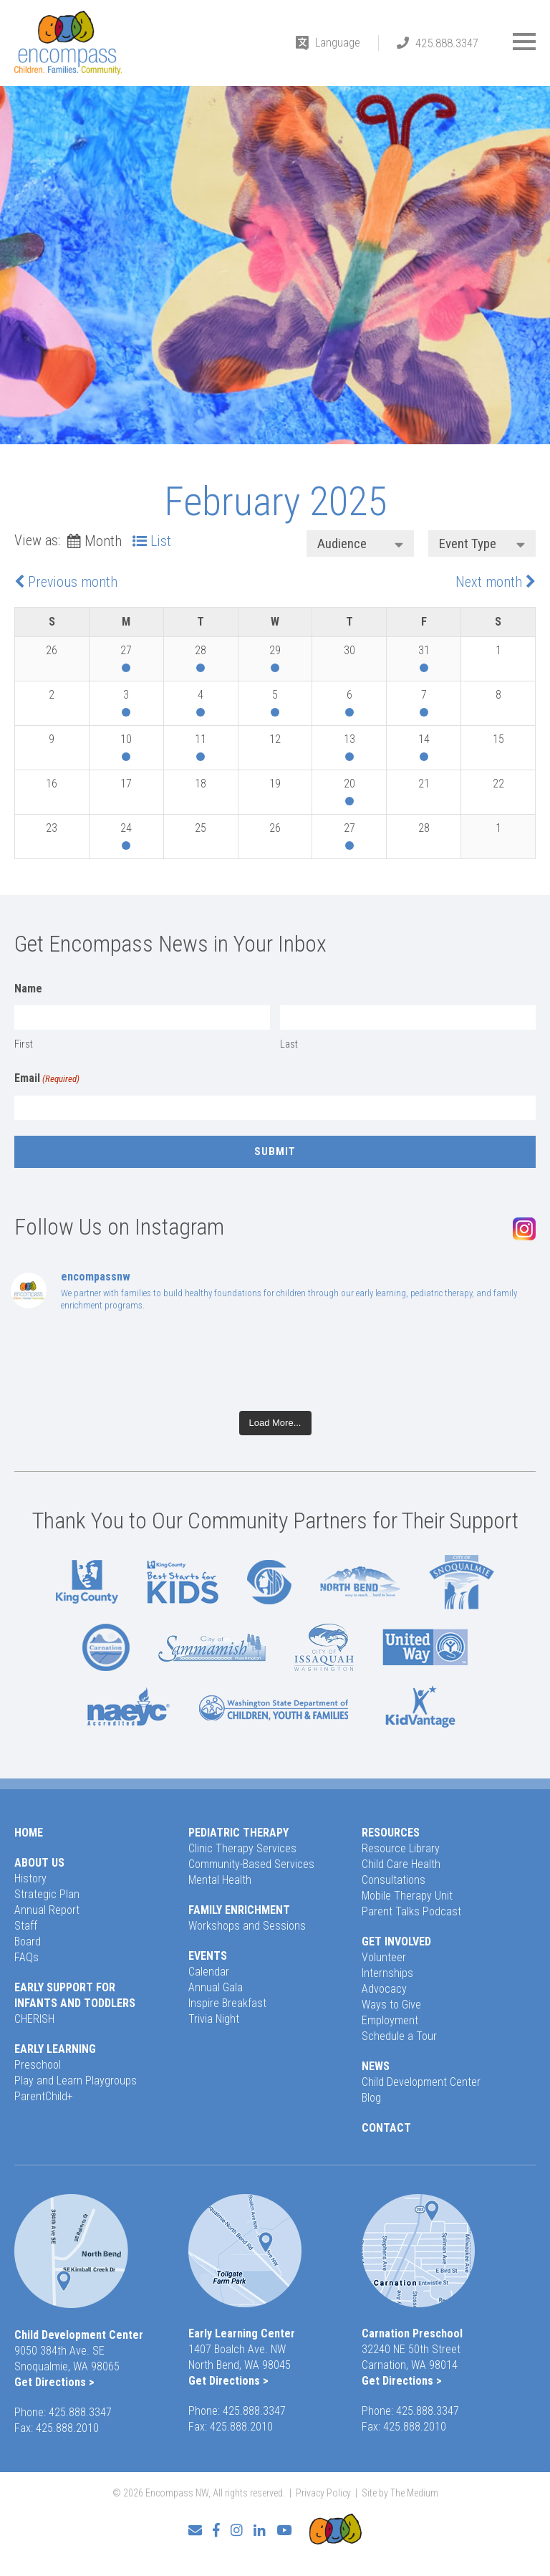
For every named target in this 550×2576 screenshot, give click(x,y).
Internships (387, 1973)
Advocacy (384, 1989)
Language (337, 42)
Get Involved (396, 1941)
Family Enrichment (239, 1910)
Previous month (72, 581)
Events (207, 1956)
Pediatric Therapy (238, 1832)
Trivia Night (213, 2019)
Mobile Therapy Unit (407, 1895)
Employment (390, 2020)
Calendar (208, 1971)
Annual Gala (215, 1987)
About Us (39, 1862)
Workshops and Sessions (247, 1926)
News (376, 2066)
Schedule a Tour (399, 2036)
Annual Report (46, 1910)
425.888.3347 (446, 43)
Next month (488, 581)
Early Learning (55, 2049)
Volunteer (384, 1957)
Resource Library (401, 1848)
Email (46, 1079)
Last (289, 1044)
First (23, 1044)
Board (27, 1941)
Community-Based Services (251, 1864)
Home (28, 1832)
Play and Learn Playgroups (75, 2080)
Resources (391, 1832)
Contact (386, 2128)
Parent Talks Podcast (411, 1911)
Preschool (37, 2065)
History (30, 1878)
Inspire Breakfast (227, 2003)
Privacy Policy (323, 2493)
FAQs (26, 1957)
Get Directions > (54, 2382)
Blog (371, 2098)
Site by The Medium (400, 2493)
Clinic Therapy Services (242, 1848)
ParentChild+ (43, 2096)
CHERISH (34, 2019)
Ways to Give (391, 2004)
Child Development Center (421, 2082)
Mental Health (219, 1880)
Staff (25, 1926)
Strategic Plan (46, 1894)
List (160, 541)
